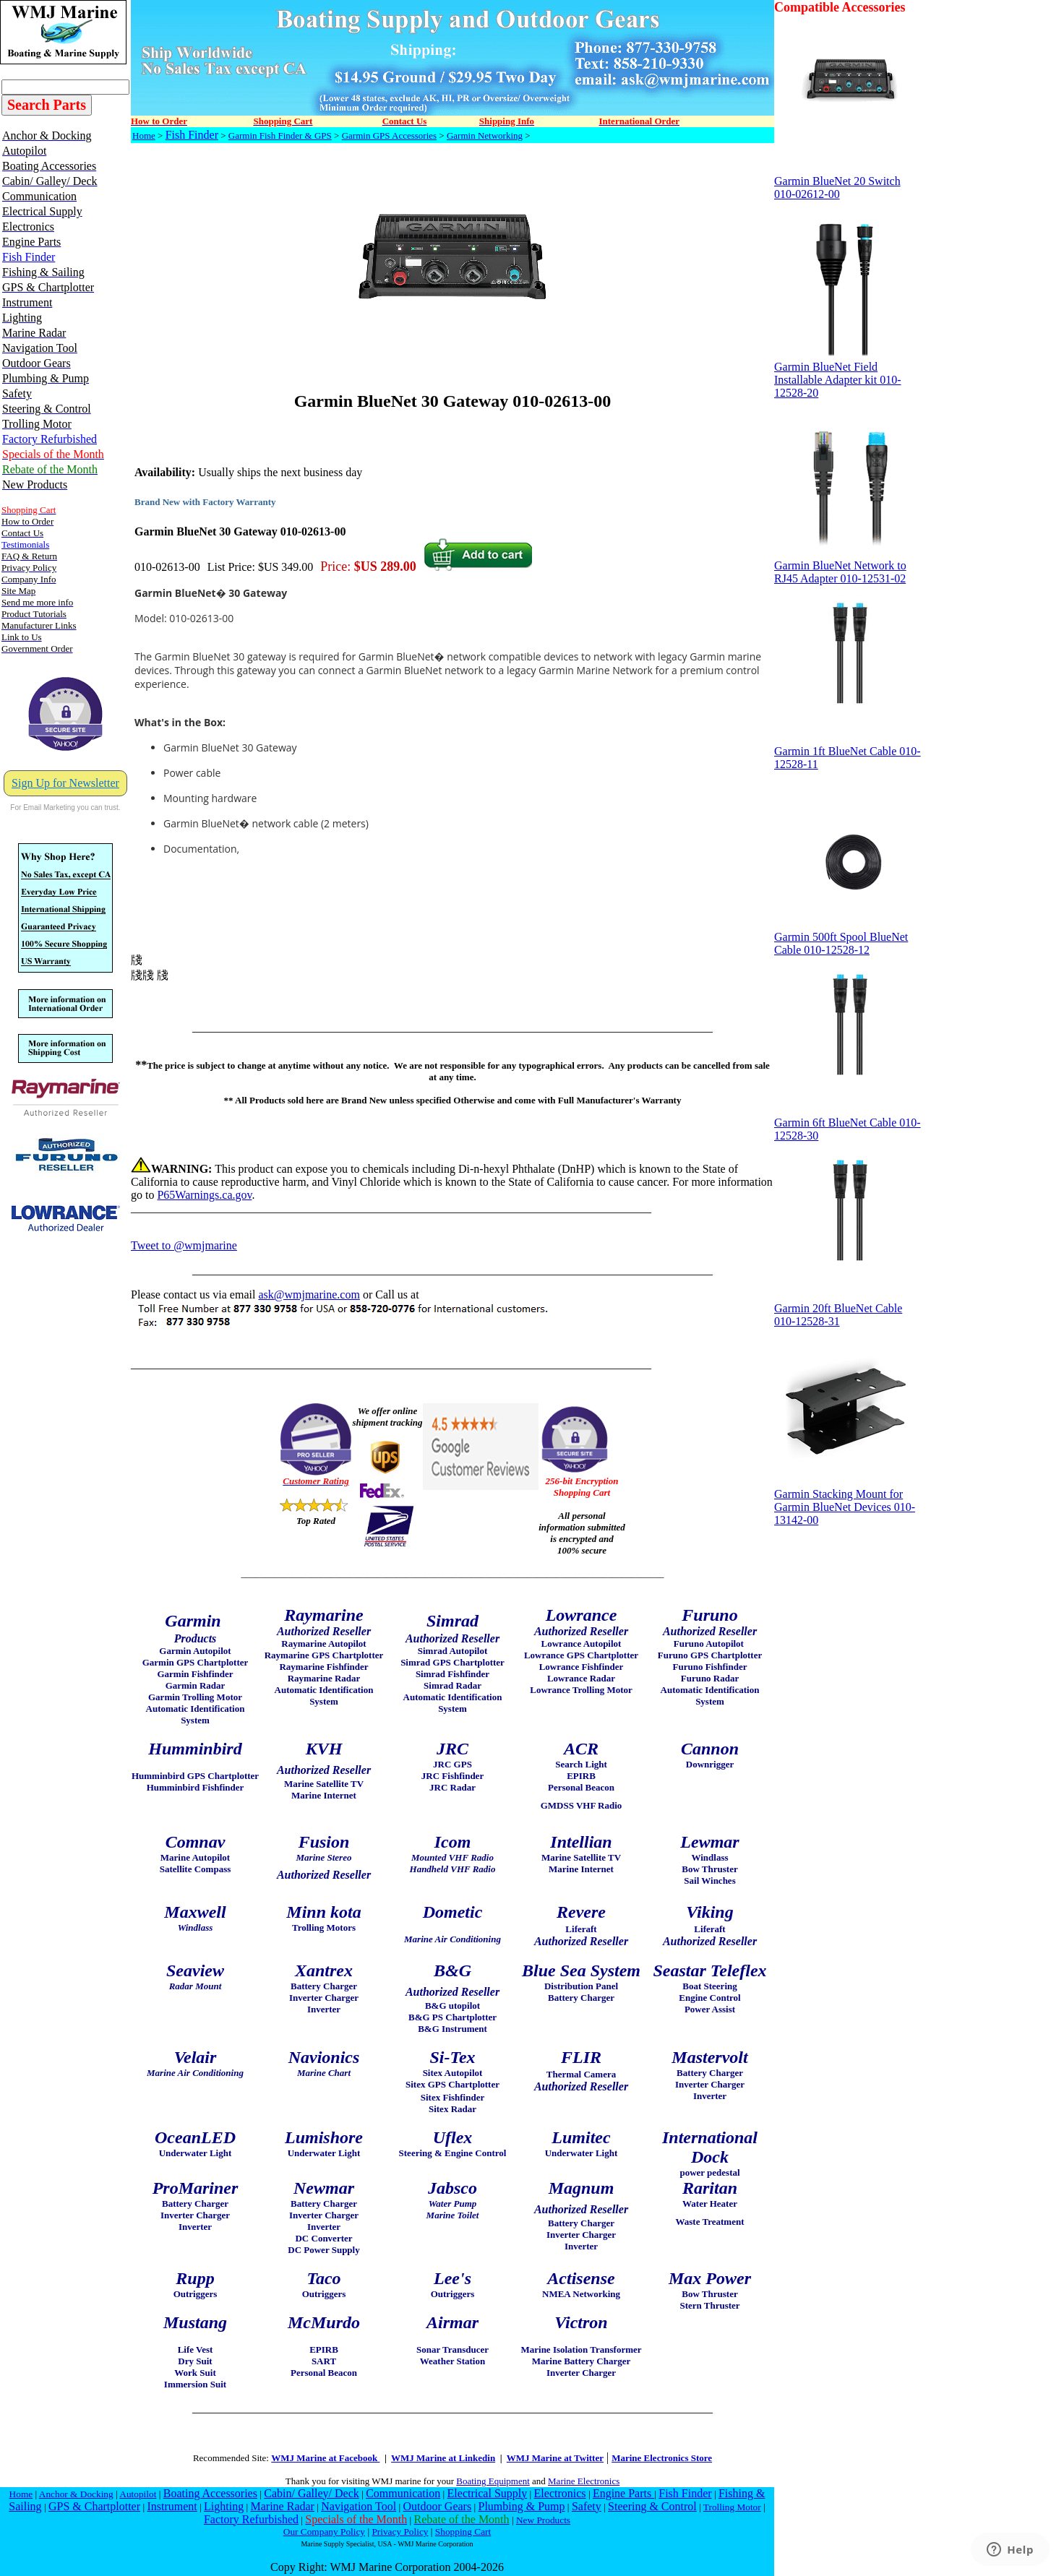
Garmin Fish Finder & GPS (280, 135)
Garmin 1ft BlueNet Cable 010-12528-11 (847, 752)
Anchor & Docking (76, 2494)
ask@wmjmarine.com (308, 1294)
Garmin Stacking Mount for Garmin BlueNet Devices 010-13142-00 (847, 1502)
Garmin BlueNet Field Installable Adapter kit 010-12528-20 (847, 374)
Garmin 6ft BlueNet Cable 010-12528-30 (847, 1124)
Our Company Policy (324, 2531)
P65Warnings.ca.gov (204, 1195)
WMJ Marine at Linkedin (443, 2457)
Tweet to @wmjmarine (184, 1245)
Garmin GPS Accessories (389, 135)
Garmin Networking (485, 135)
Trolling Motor (732, 2507)
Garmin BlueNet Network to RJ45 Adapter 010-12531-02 (847, 567)
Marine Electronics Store (662, 2457)
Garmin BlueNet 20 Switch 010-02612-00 (847, 182)
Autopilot (137, 2494)
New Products (543, 2520)
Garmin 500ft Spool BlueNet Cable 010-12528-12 (847, 938)
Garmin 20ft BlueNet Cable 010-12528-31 (847, 1309)
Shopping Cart (463, 2531)
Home (143, 135)
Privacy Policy (400, 2531)
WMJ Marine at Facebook (325, 2457)
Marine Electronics (583, 2481)
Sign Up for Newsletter (65, 783)
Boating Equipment (492, 2481)
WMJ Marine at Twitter (555, 2457)
